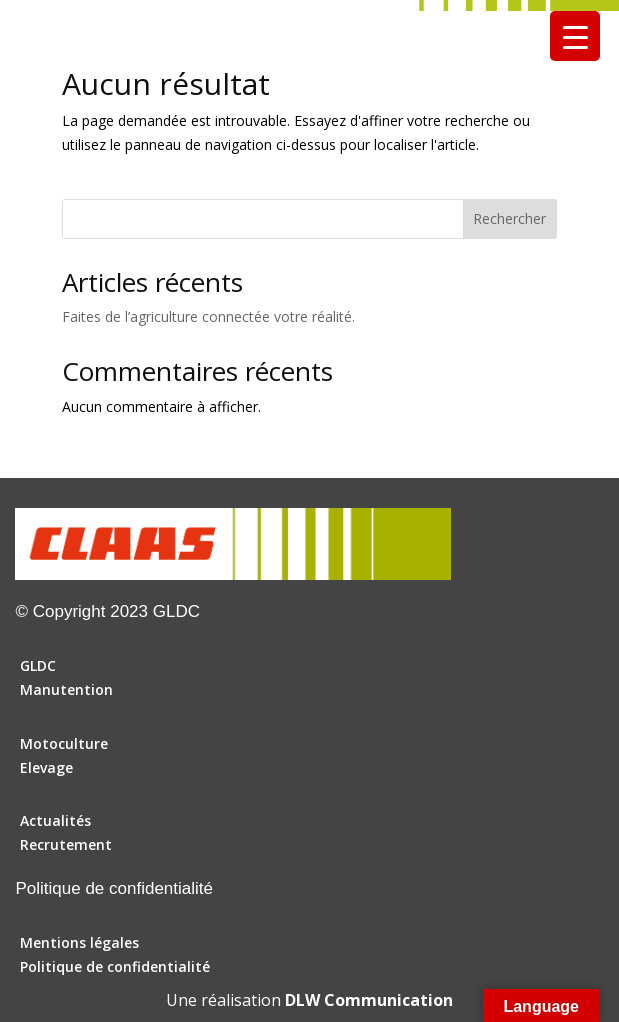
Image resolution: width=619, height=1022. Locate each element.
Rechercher (509, 218)
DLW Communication (369, 1000)
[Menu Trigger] (575, 36)
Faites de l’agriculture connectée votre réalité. (208, 316)
